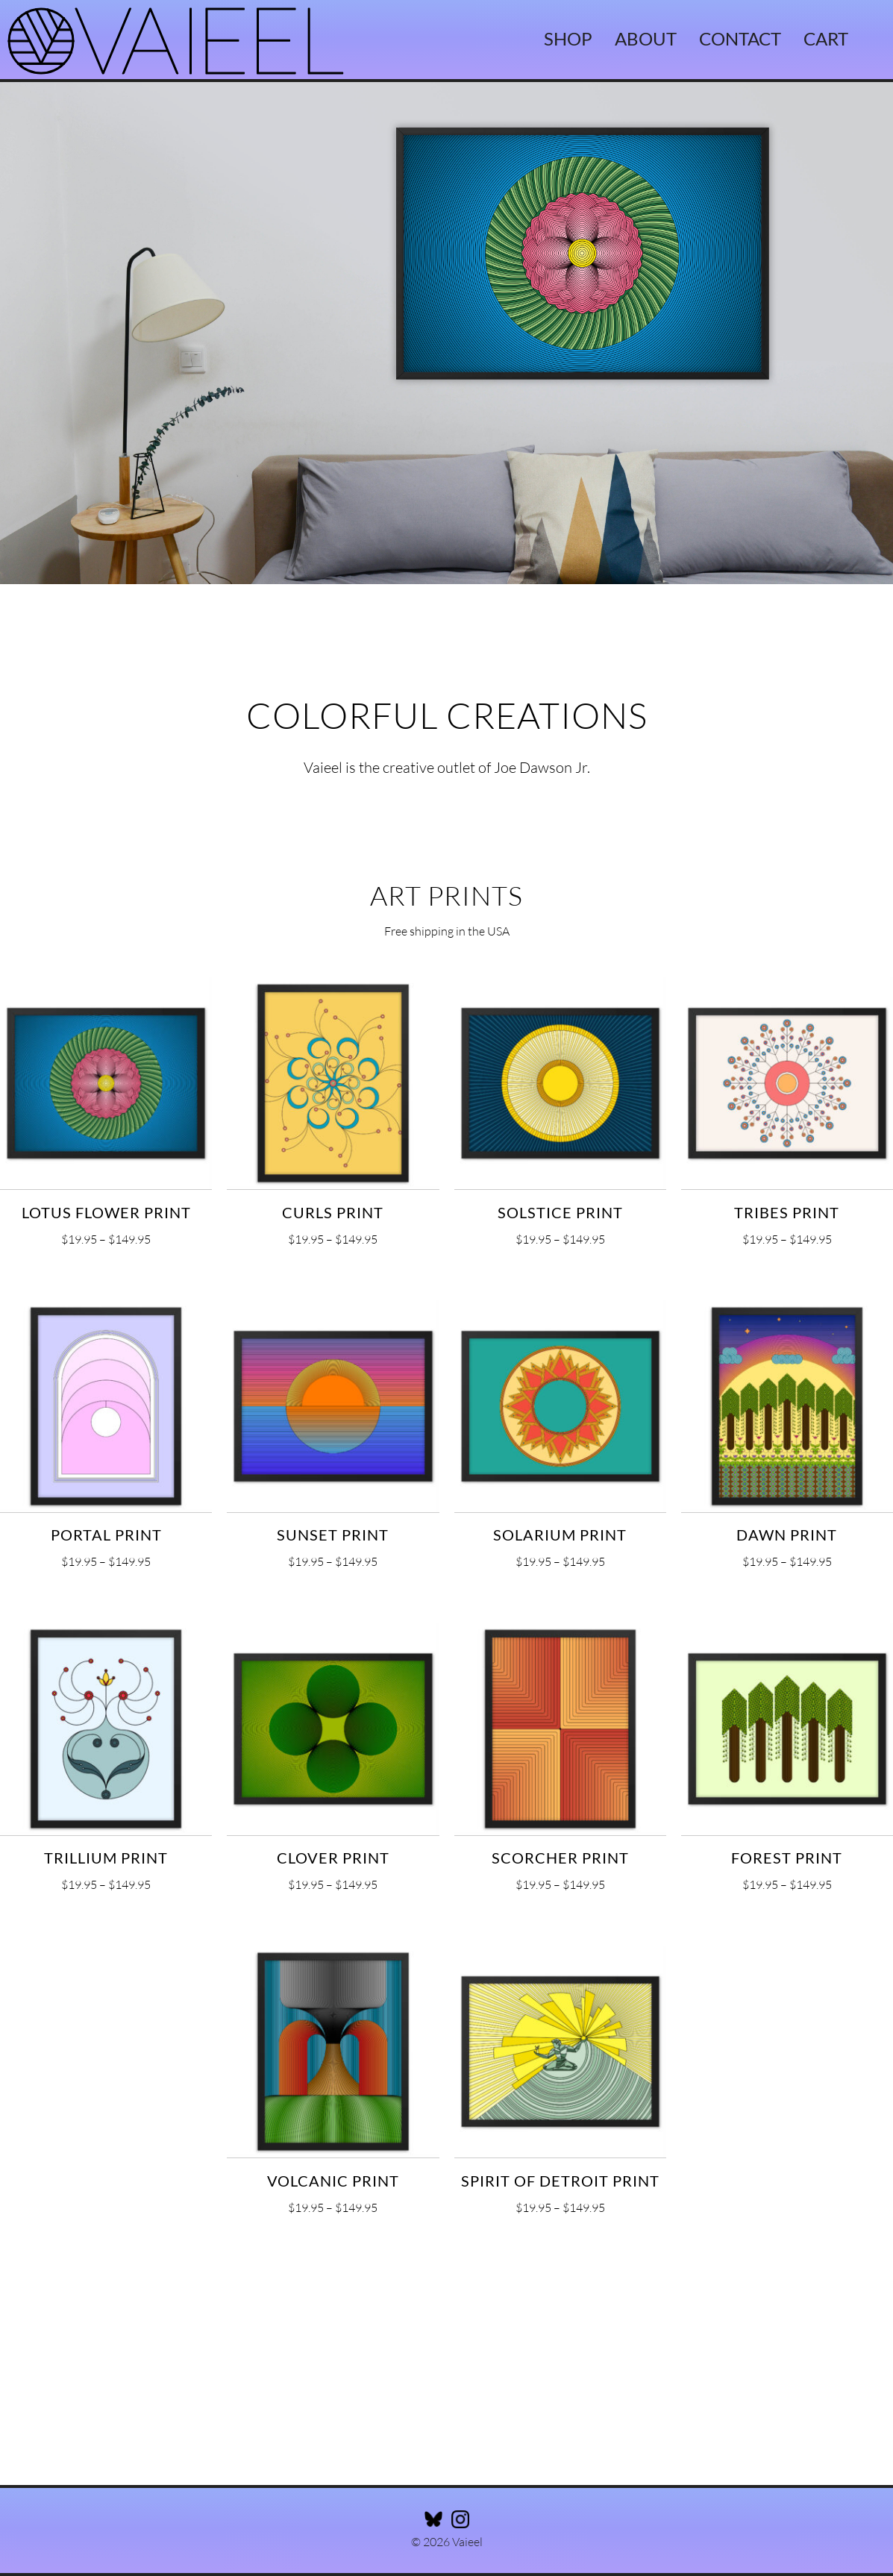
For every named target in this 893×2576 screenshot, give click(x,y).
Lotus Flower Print (106, 1212)
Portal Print (106, 1535)
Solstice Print (560, 1212)
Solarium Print (560, 1535)
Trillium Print (106, 1858)
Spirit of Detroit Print (560, 2181)
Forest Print (786, 1858)
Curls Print (332, 1212)
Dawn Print (786, 1535)
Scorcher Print (560, 1858)
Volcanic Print (333, 2181)
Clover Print (333, 1858)
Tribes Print (786, 1212)
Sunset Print (333, 1535)
